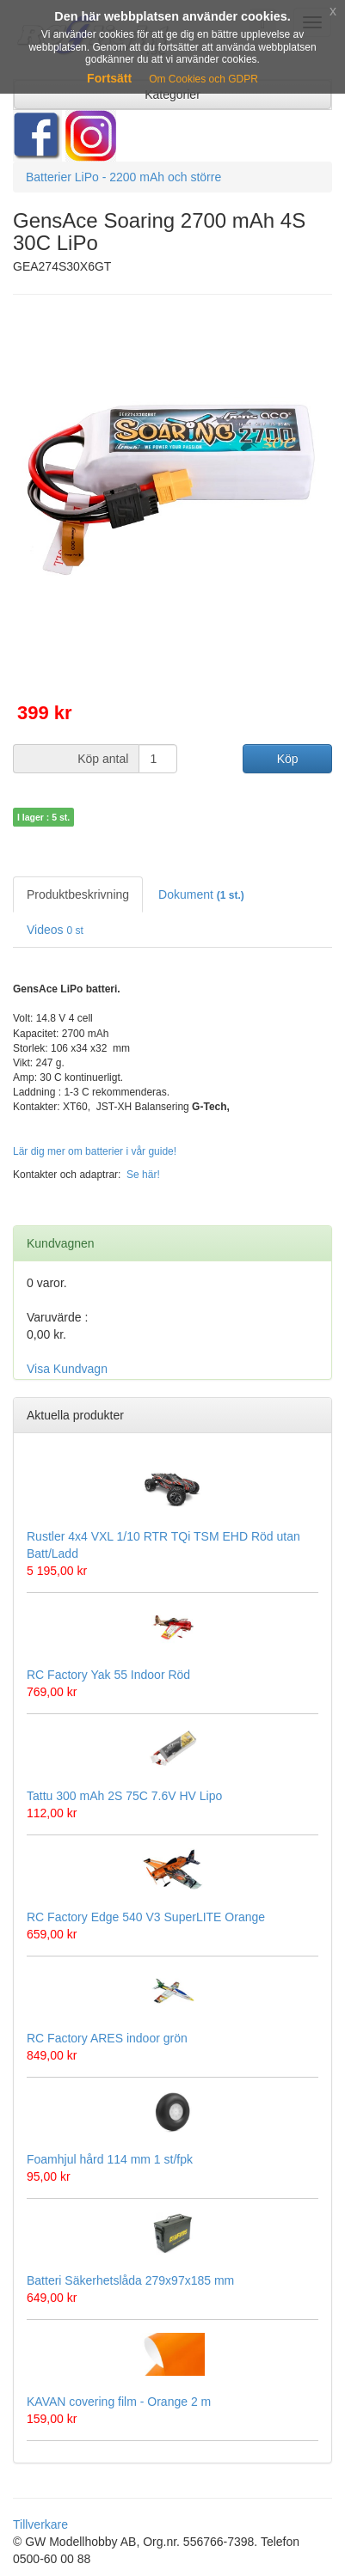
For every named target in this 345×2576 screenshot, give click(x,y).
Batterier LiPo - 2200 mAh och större (123, 177)
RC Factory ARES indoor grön (107, 2038)
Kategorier (172, 94)
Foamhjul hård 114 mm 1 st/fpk (110, 2159)
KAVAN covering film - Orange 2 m (119, 2401)
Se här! (143, 1175)
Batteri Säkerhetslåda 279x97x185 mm (130, 2280)
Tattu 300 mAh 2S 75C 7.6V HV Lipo (124, 1796)
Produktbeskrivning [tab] (78, 894)
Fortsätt (109, 78)
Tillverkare (40, 2524)
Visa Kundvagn (67, 1369)
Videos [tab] (55, 930)
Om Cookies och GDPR (203, 79)
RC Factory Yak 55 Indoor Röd (108, 1675)
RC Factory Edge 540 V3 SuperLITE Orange (146, 1917)
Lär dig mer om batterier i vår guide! (94, 1151)
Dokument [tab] (201, 894)
